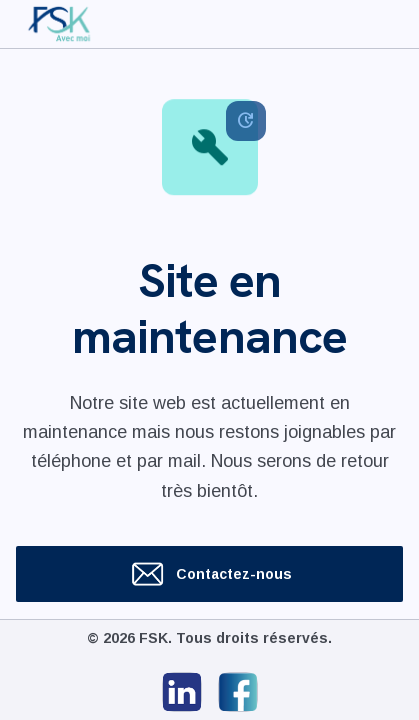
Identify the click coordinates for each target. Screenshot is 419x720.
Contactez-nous (210, 574)
